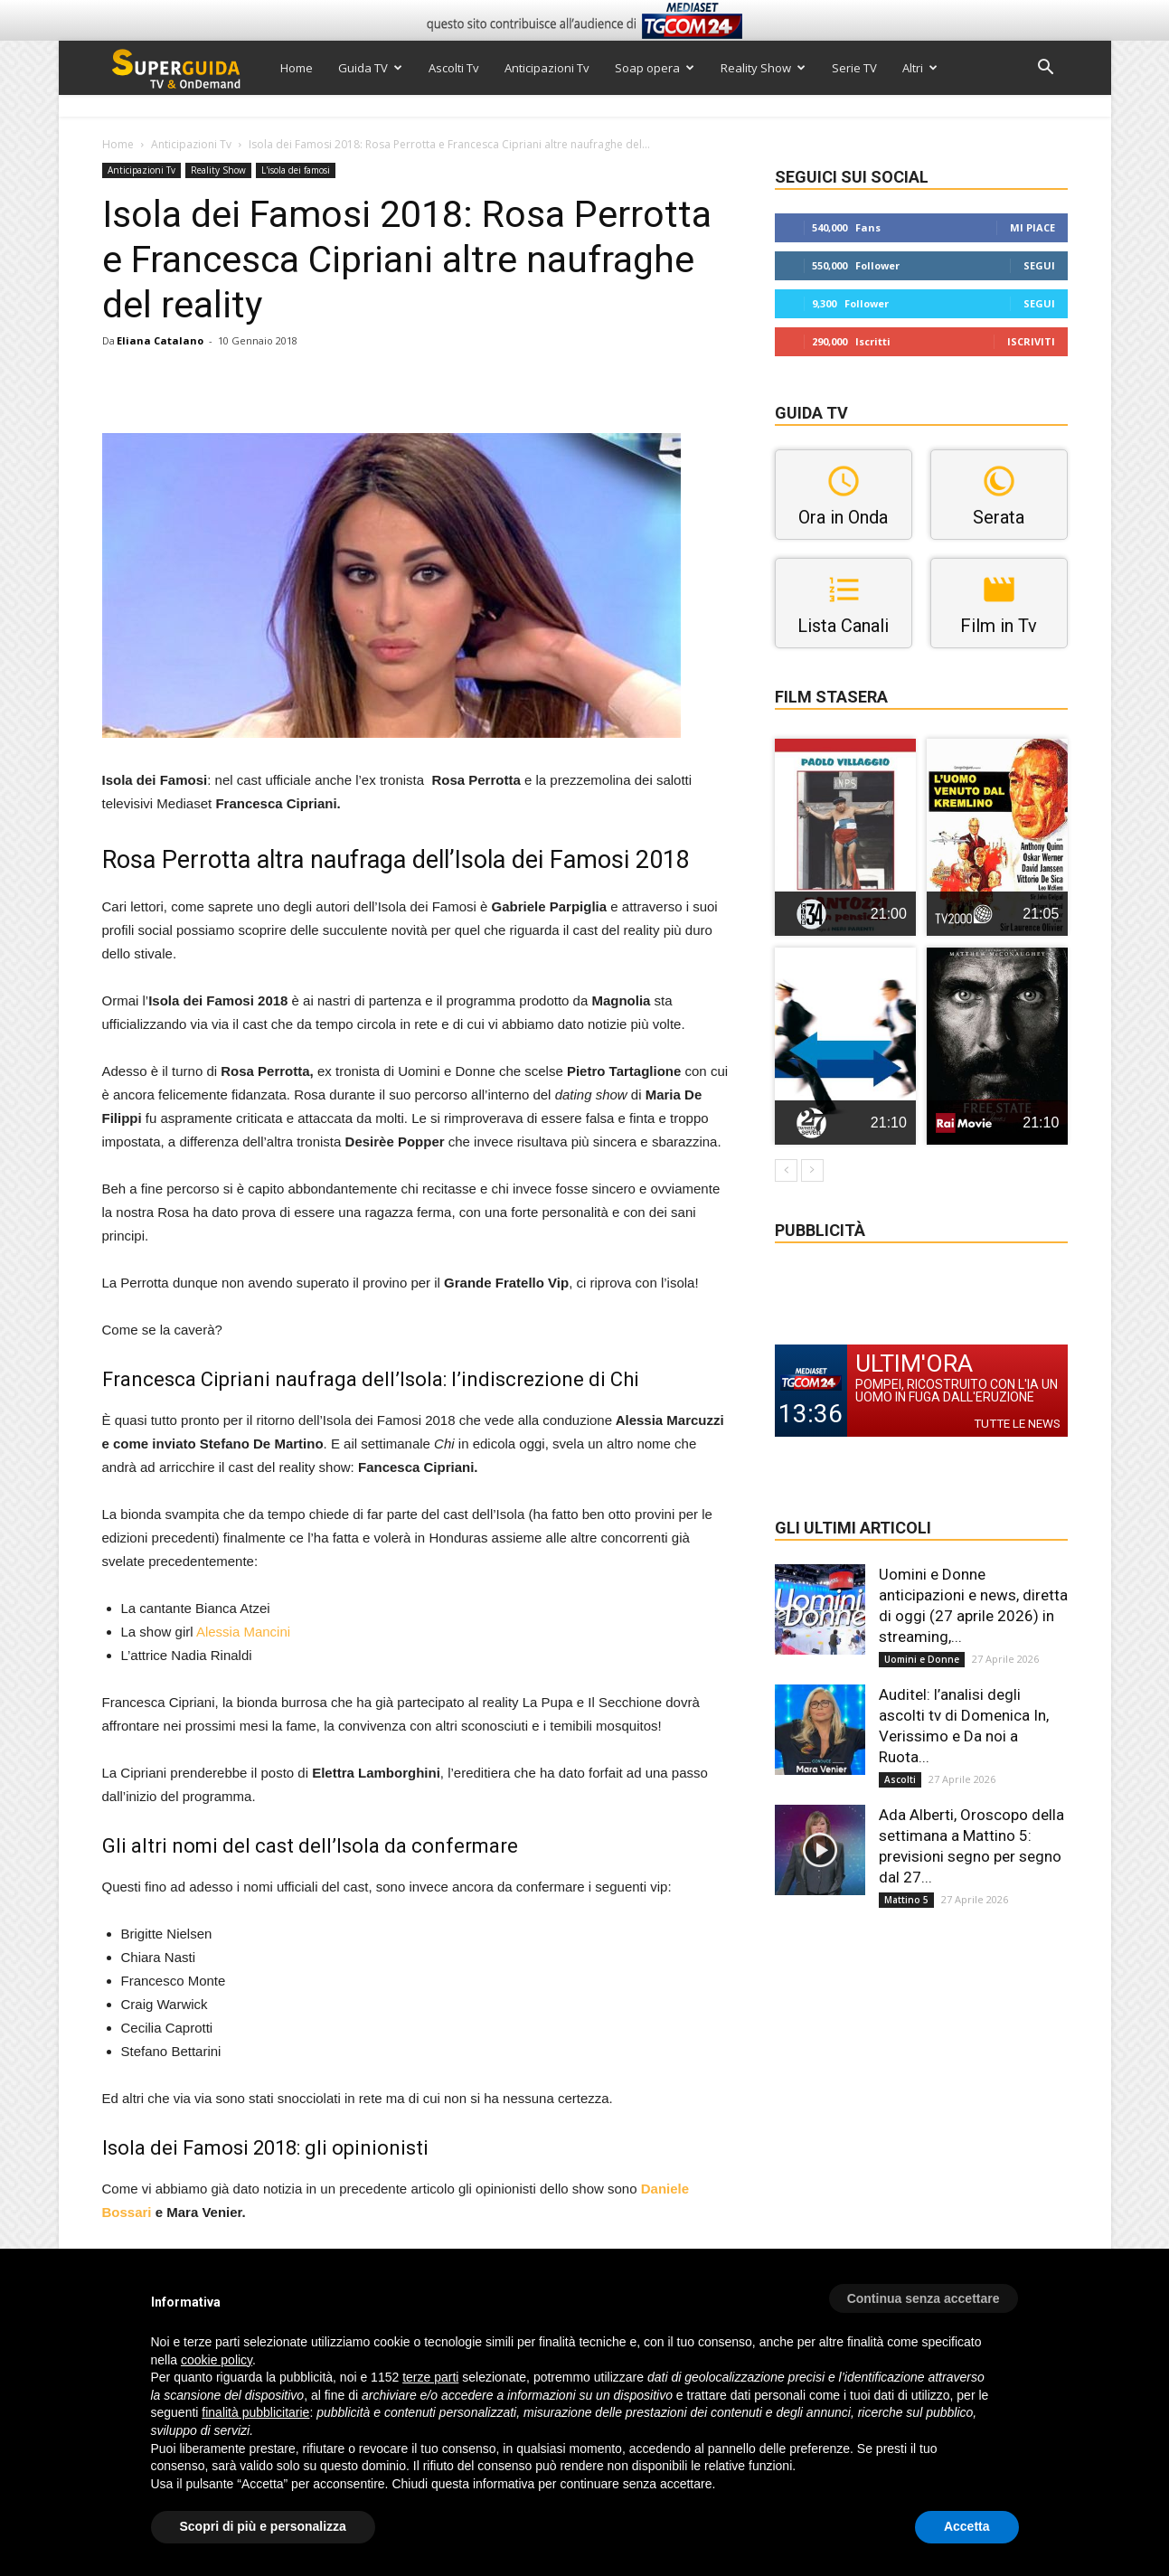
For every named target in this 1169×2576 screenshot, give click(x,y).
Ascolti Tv (454, 68)
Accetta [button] (967, 2526)
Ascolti (900, 1779)
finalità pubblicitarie (255, 2412)
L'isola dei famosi (295, 170)
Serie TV (854, 68)
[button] (1046, 69)
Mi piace (1032, 227)
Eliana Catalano (160, 340)
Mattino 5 (906, 1899)
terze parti (430, 2377)
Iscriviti (1031, 341)
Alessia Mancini (243, 1631)
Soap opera (654, 68)
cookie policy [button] (216, 2360)
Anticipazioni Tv (546, 68)
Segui (1039, 265)
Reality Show (763, 68)
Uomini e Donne (921, 1659)
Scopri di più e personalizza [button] (263, 2526)
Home (296, 68)
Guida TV (370, 68)
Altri (920, 68)
